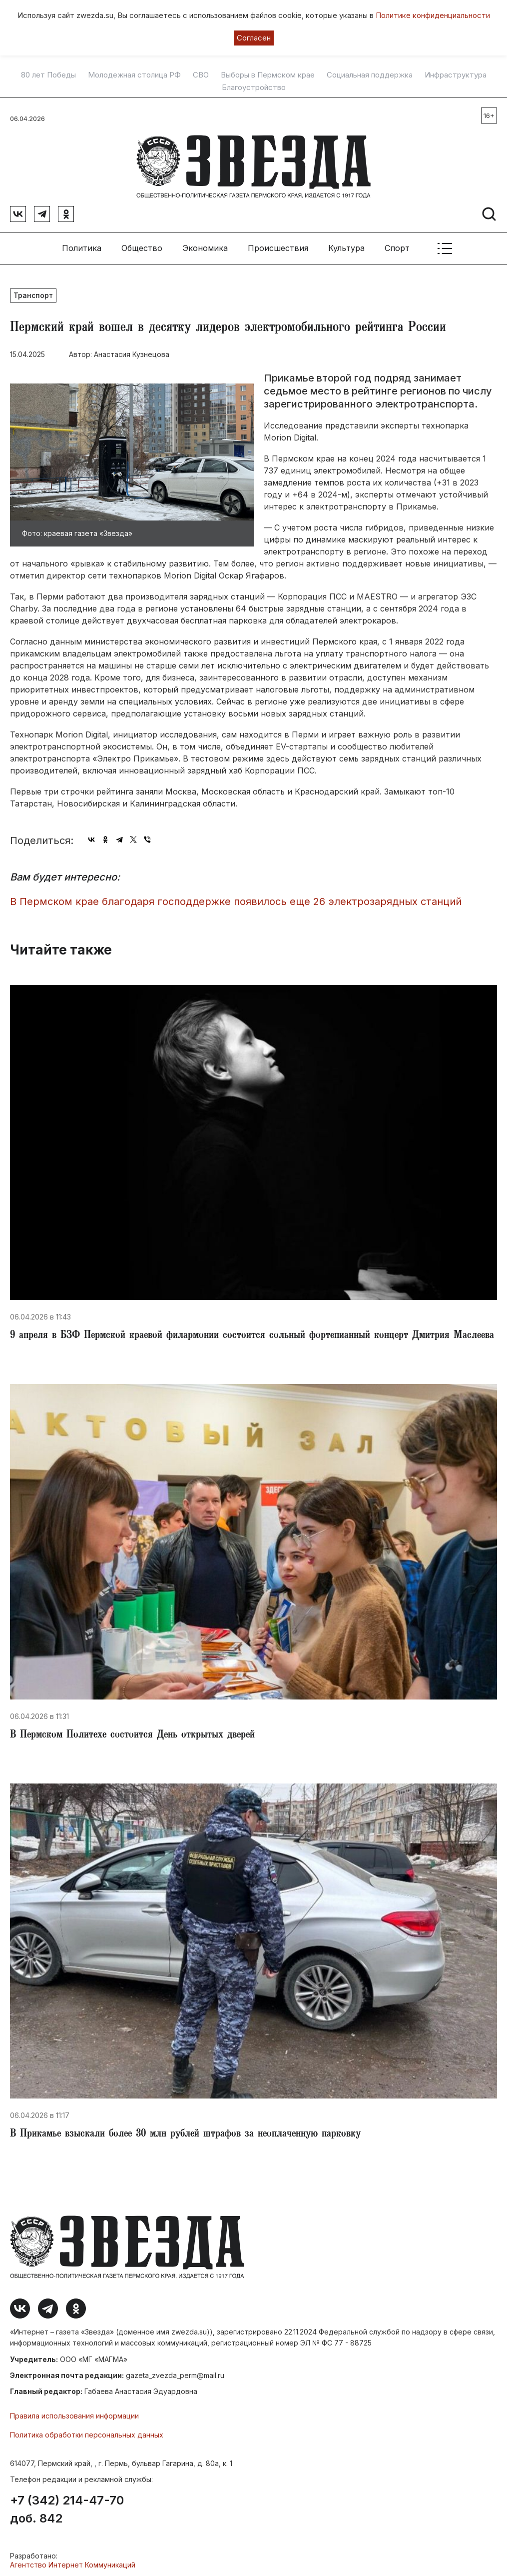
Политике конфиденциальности (433, 15)
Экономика (205, 245)
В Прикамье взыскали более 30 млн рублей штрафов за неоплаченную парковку (185, 2130)
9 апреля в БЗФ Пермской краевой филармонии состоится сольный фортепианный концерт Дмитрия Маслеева (252, 1332)
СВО (201, 75)
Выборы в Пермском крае (268, 75)
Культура (346, 245)
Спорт (397, 245)
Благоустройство (254, 87)
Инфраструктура (456, 75)
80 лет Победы (48, 75)
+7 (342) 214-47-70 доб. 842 (67, 2506)
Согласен (254, 37)
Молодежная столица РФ (134, 75)
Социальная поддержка (370, 75)
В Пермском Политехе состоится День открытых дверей (132, 1732)
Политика (81, 245)
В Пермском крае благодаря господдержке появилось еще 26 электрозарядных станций (236, 898)
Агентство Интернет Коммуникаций (72, 2561)
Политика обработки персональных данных (86, 2431)
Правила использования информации (74, 2412)
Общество (141, 245)
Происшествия (278, 245)
